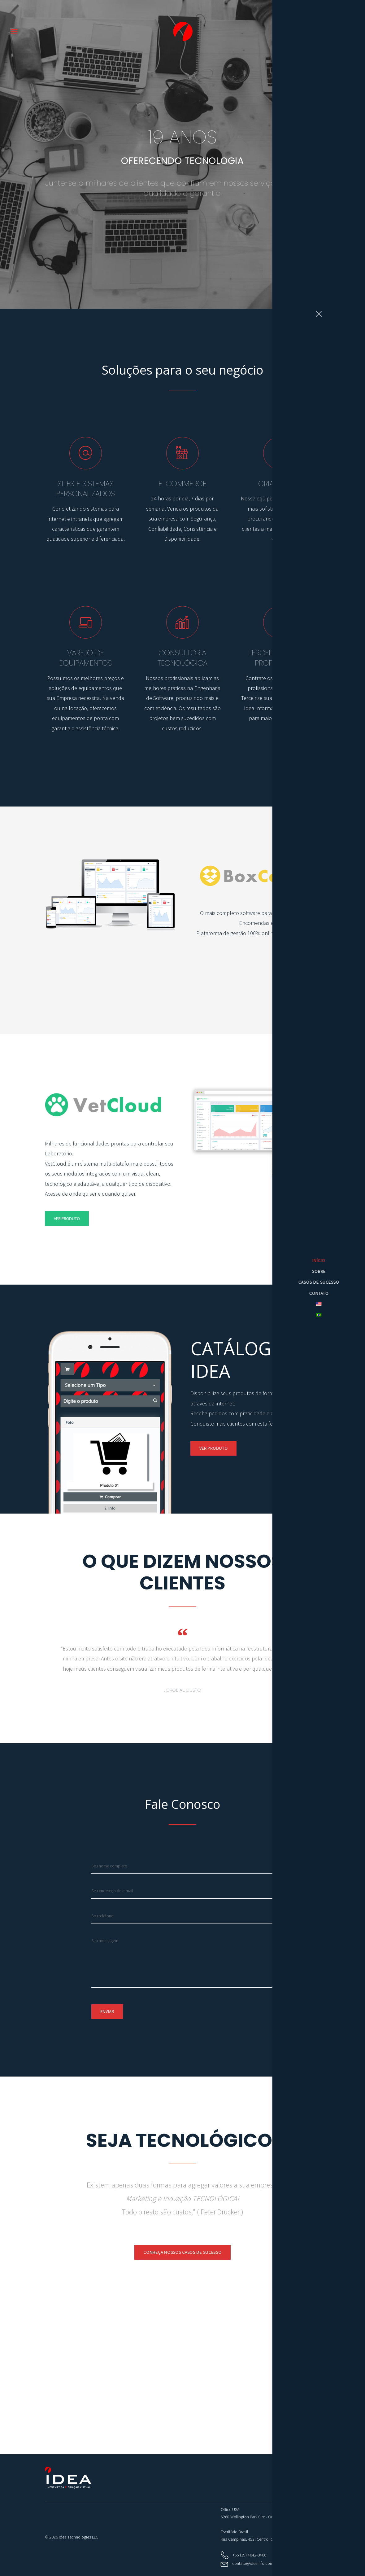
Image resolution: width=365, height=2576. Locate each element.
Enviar (107, 2011)
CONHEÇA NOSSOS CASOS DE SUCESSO (182, 2252)
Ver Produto (298, 968)
